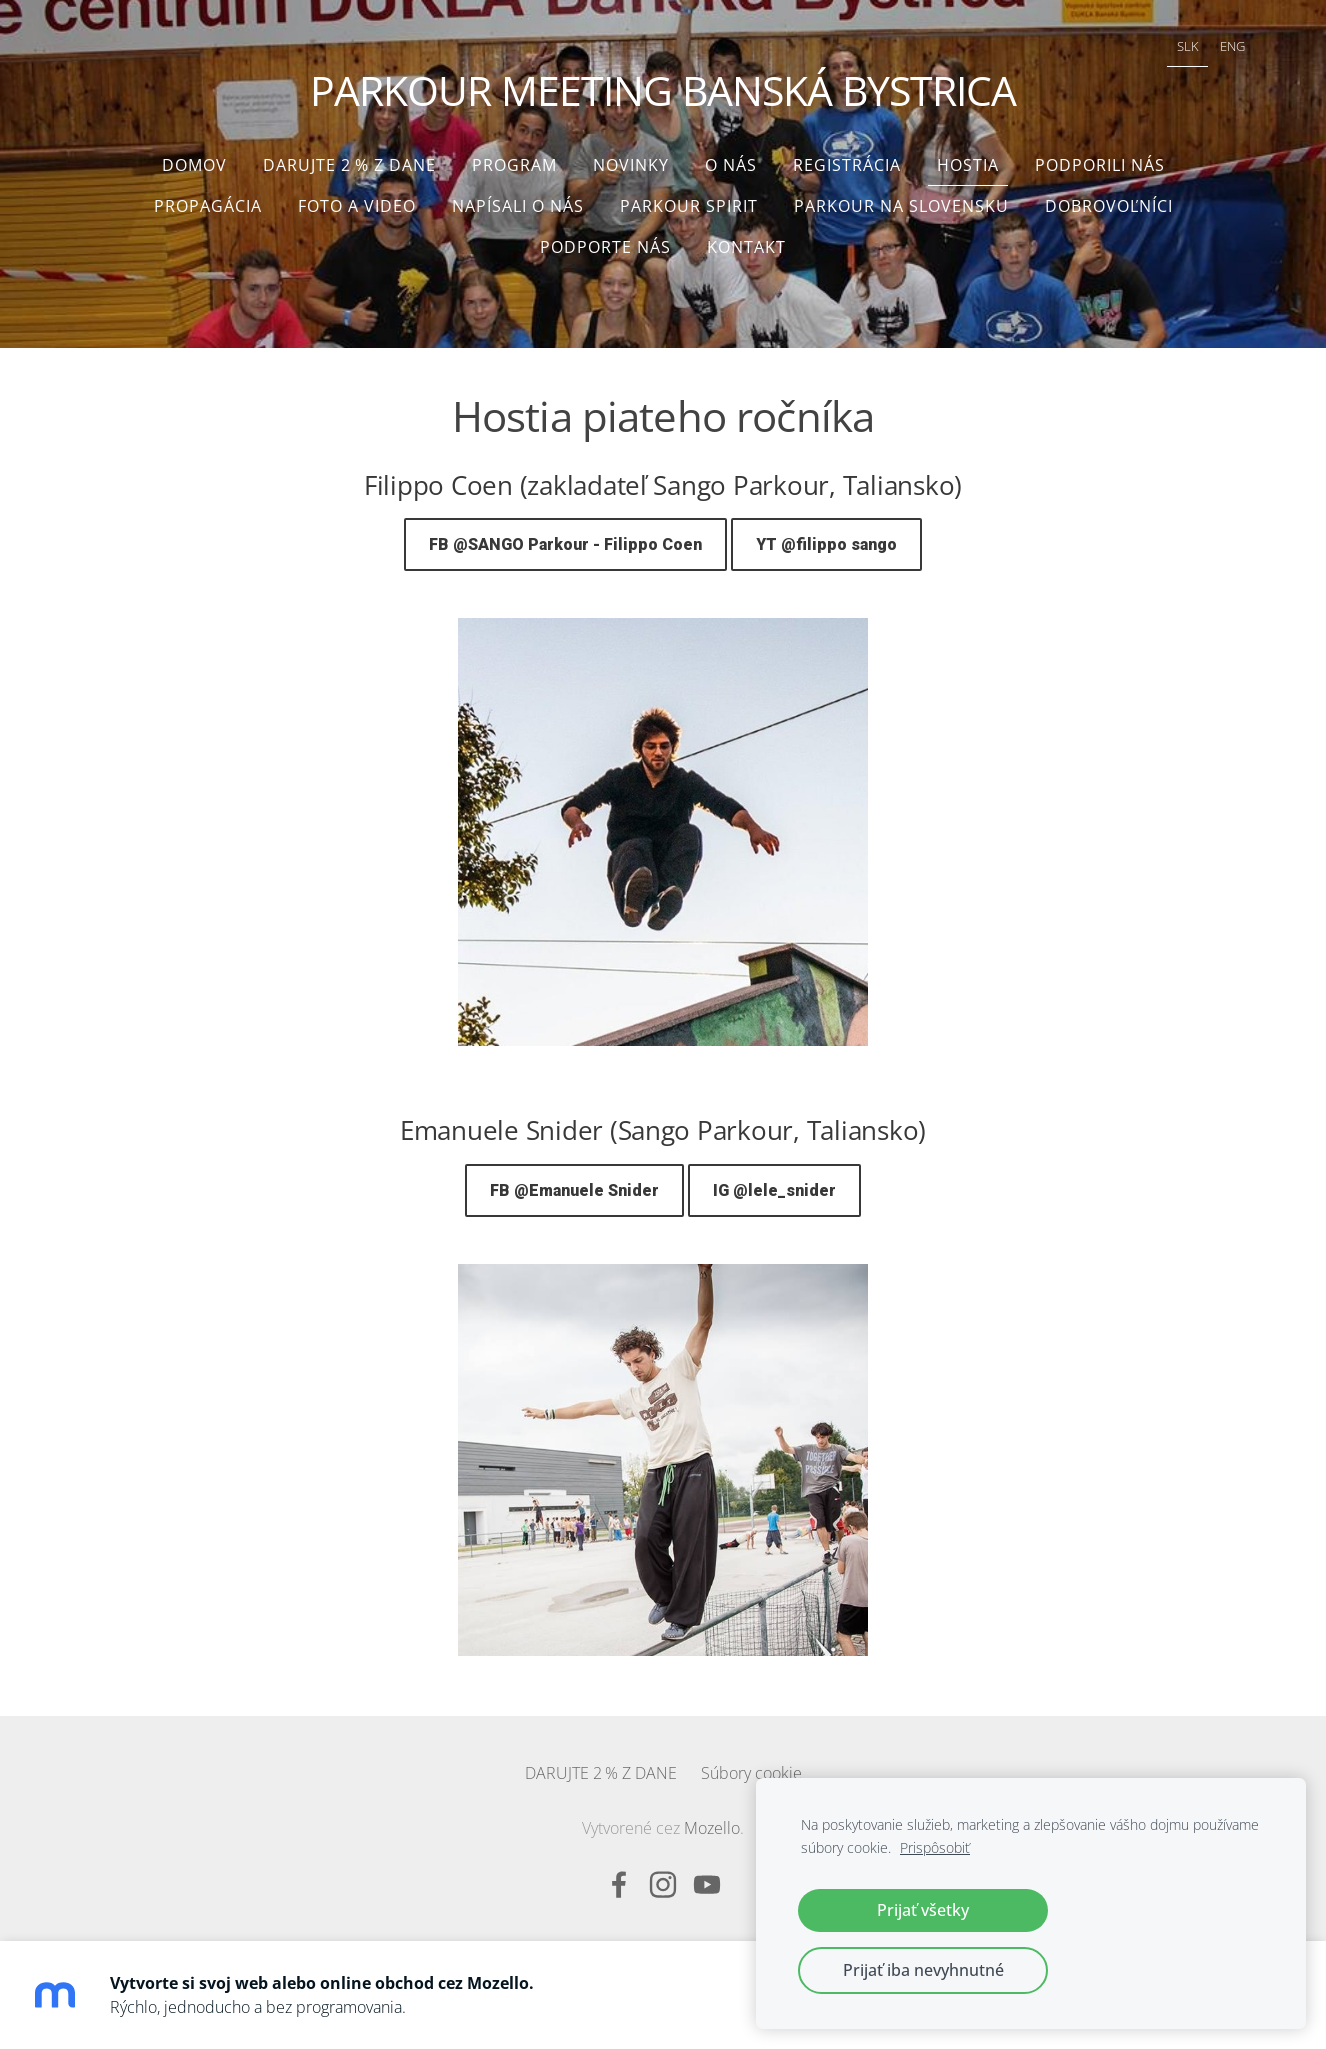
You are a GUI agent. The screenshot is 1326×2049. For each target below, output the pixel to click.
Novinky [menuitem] (631, 165)
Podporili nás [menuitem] (1100, 165)
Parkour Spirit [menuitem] (689, 206)
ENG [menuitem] (1232, 46)
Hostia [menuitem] (968, 165)
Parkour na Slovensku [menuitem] (901, 206)
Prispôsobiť (935, 1847)
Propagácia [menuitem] (208, 206)
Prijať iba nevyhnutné (923, 1970)
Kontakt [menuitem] (746, 247)
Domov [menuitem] (194, 165)
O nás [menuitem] (731, 165)
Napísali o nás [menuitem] (518, 206)
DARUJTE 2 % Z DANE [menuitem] (349, 165)
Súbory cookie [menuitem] (751, 1773)
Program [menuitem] (514, 165)
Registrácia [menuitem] (847, 165)
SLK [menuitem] (1188, 46)
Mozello (712, 1828)
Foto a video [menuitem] (357, 206)
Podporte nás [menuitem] (605, 247)
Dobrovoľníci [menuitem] (1109, 206)
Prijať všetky (923, 1910)
